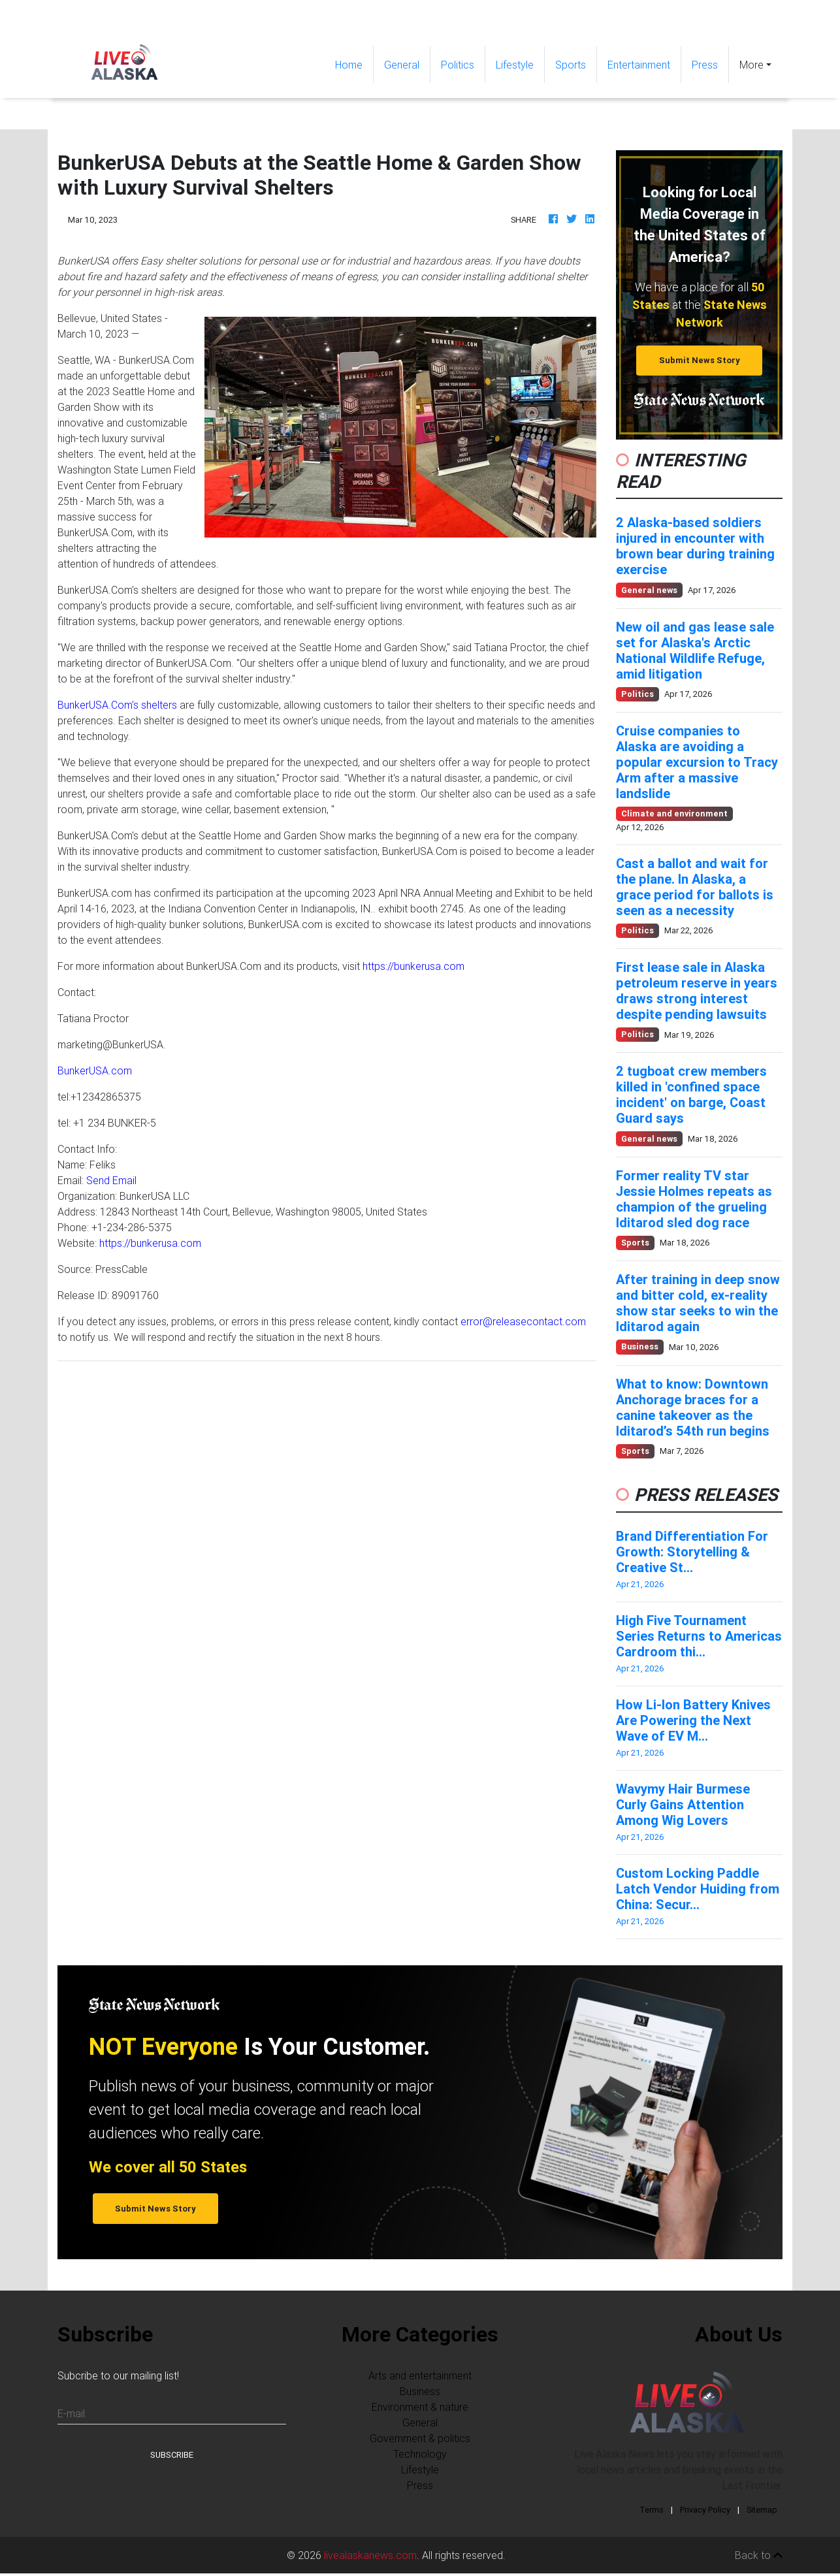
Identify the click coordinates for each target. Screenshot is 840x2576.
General (401, 64)
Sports (570, 64)
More (751, 64)
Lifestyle (515, 64)
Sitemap (762, 2509)
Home (354, 63)
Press (705, 64)
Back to (759, 2555)
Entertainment (638, 64)
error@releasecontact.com (523, 1321)
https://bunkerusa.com (413, 966)
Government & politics (420, 2438)
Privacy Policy (705, 2509)
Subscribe (171, 2454)
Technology (420, 2453)
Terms (651, 2509)
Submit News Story (699, 360)
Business (420, 2391)
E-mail (71, 2413)
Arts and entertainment (420, 2375)
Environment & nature (420, 2406)
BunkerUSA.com (94, 1070)
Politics (457, 64)
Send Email (111, 1180)
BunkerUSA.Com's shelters (117, 704)
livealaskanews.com (370, 2555)
